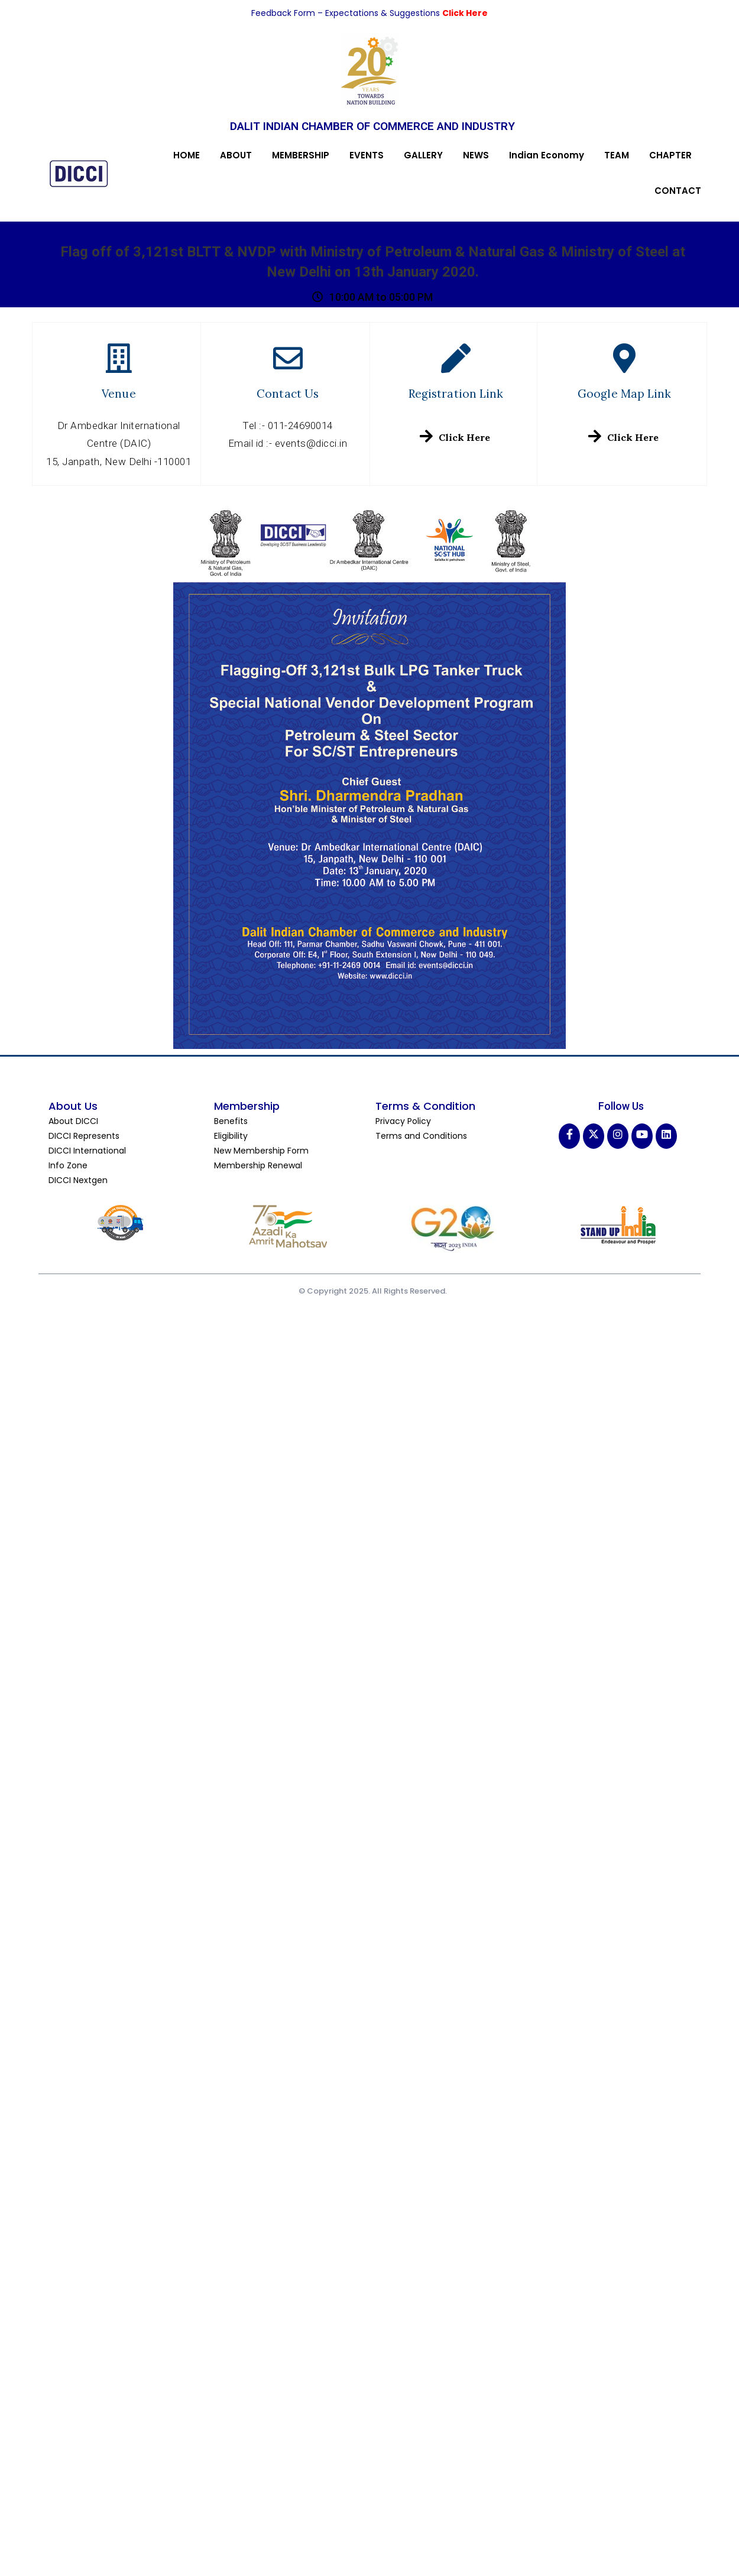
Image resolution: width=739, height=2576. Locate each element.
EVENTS (366, 155)
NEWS (476, 155)
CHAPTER (670, 155)
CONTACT (677, 190)
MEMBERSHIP (300, 155)
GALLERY (423, 155)
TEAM (616, 155)
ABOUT (236, 155)
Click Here (465, 13)
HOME (186, 155)
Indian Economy (546, 155)
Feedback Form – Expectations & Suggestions (346, 13)
